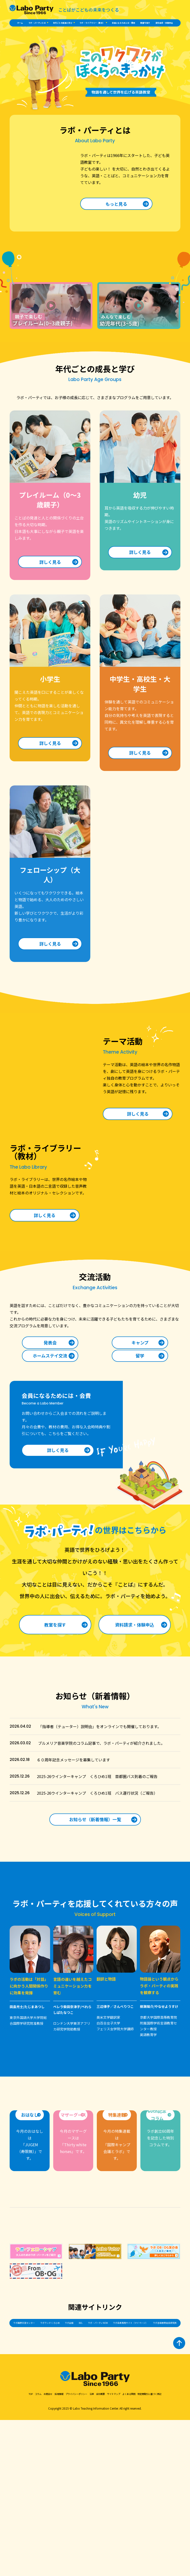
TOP (31, 2555)
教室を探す (145, 22)
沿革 (92, 2555)
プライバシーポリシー (76, 2555)
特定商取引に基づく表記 (149, 2555)
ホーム (20, 22)
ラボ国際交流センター (24, 2483)
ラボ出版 (69, 2483)
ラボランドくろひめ (50, 2483)
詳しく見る (50, 562)
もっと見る (116, 204)
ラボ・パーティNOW (98, 2483)
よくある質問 (128, 2555)
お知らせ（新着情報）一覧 (95, 1956)
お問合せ (48, 2555)
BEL (81, 2483)
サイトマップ (113, 2555)
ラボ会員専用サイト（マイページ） (130, 2483)
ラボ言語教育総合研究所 (165, 2483)
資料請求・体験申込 (164, 22)
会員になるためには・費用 (123, 22)
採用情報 (59, 2555)
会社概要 (100, 2555)
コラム (38, 2555)
